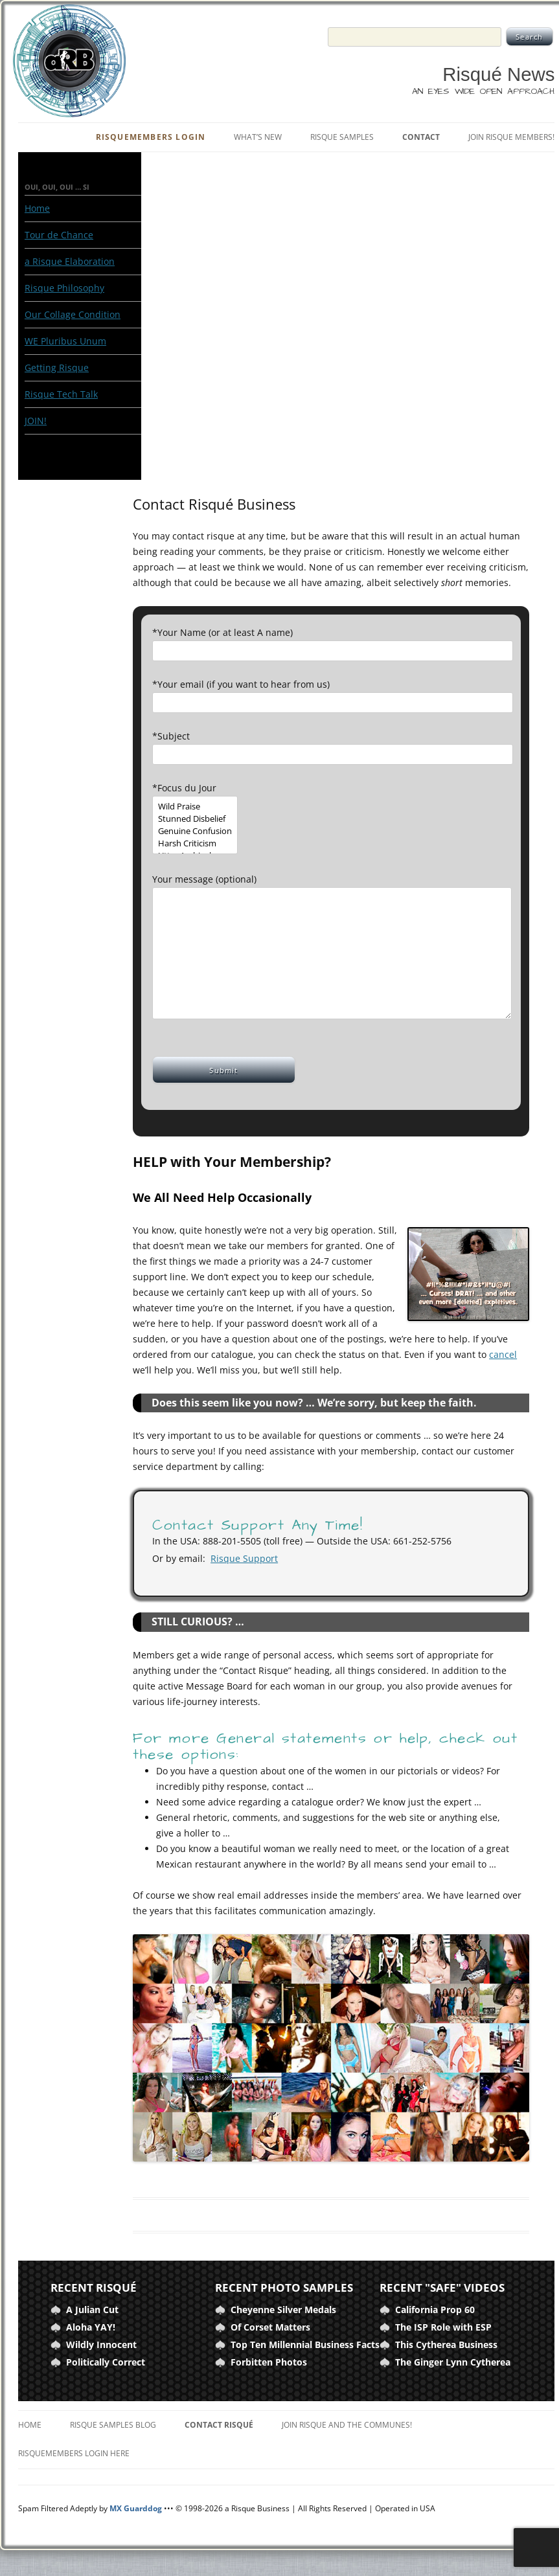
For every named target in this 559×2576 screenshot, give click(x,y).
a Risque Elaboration (70, 261)
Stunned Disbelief (195, 819)
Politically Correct (105, 2362)
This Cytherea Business (446, 2344)
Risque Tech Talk (61, 394)
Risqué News (498, 74)
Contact (421, 136)
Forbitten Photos (269, 2362)
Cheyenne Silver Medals (283, 2309)
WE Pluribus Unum (65, 341)
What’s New (258, 136)
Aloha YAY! (90, 2327)
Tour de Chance (59, 235)
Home (37, 208)
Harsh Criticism (195, 843)
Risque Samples (342, 136)
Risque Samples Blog (113, 2424)
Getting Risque (57, 367)
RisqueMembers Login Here (74, 2453)
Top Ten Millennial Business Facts (305, 2344)
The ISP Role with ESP (443, 2327)
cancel (503, 1354)
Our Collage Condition (72, 314)
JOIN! (36, 420)
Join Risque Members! (511, 136)
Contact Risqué (219, 2424)
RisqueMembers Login (151, 136)
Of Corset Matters (270, 2327)
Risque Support (244, 1558)
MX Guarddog (135, 2508)
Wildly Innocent (101, 2344)
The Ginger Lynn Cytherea (452, 2362)
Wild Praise (195, 806)
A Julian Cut (92, 2309)
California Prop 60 (435, 2309)
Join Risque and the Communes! (347, 2424)
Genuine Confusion (195, 831)
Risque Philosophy (64, 288)
